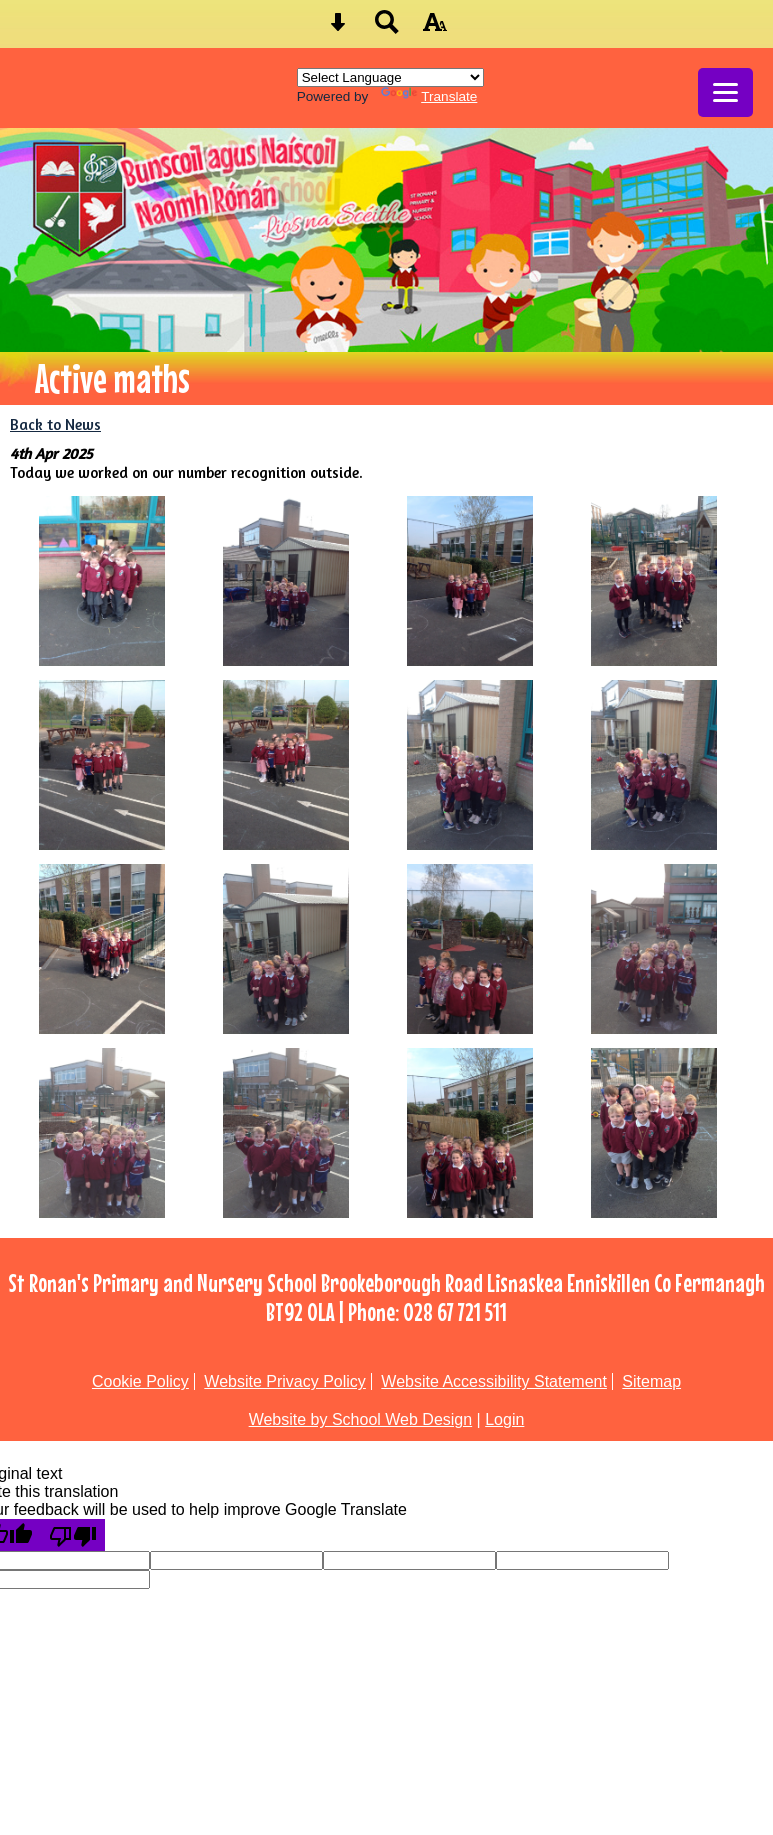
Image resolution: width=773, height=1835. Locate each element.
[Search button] (387, 28)
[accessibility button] (435, 28)
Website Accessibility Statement (494, 1381)
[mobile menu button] (725, 92)
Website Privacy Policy (285, 1381)
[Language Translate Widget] (390, 77)
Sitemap (651, 1381)
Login (504, 1419)
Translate (429, 96)
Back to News (55, 424)
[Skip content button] (338, 28)
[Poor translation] (73, 1535)
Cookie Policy (140, 1381)
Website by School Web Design (361, 1419)
